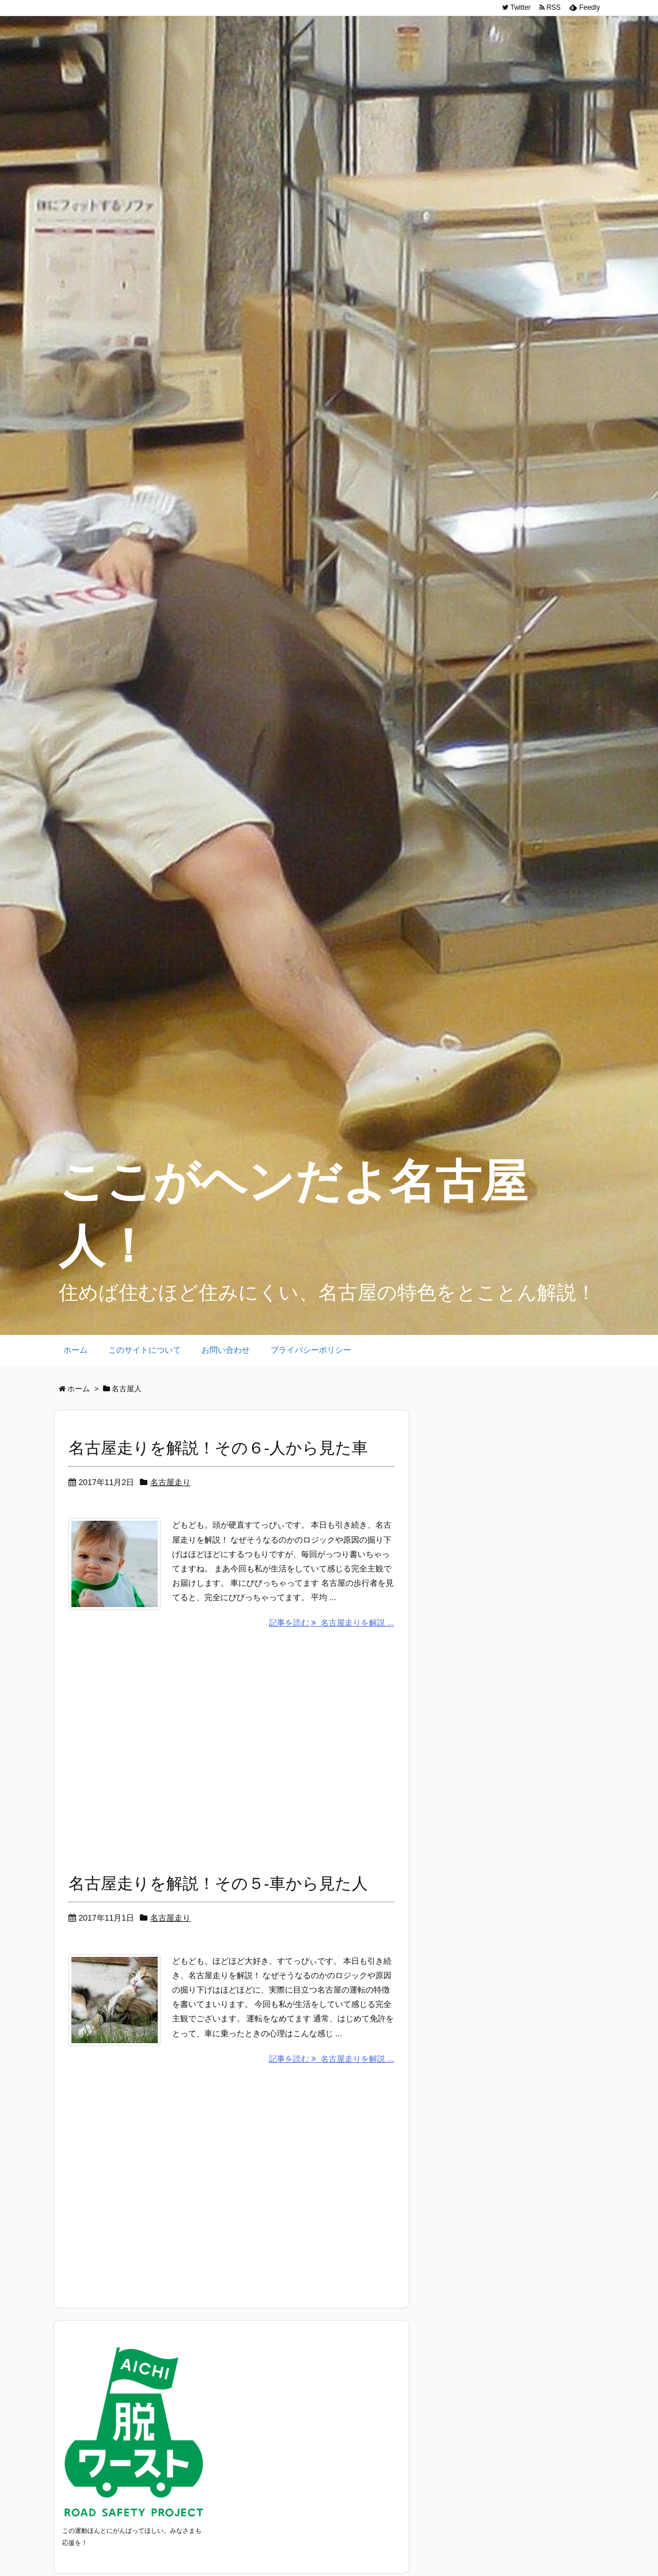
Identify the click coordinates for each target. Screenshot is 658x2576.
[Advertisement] (231, 1747)
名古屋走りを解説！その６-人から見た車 (218, 1448)
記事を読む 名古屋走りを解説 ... (331, 1622)
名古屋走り (170, 1482)
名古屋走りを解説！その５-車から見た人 (218, 1883)
